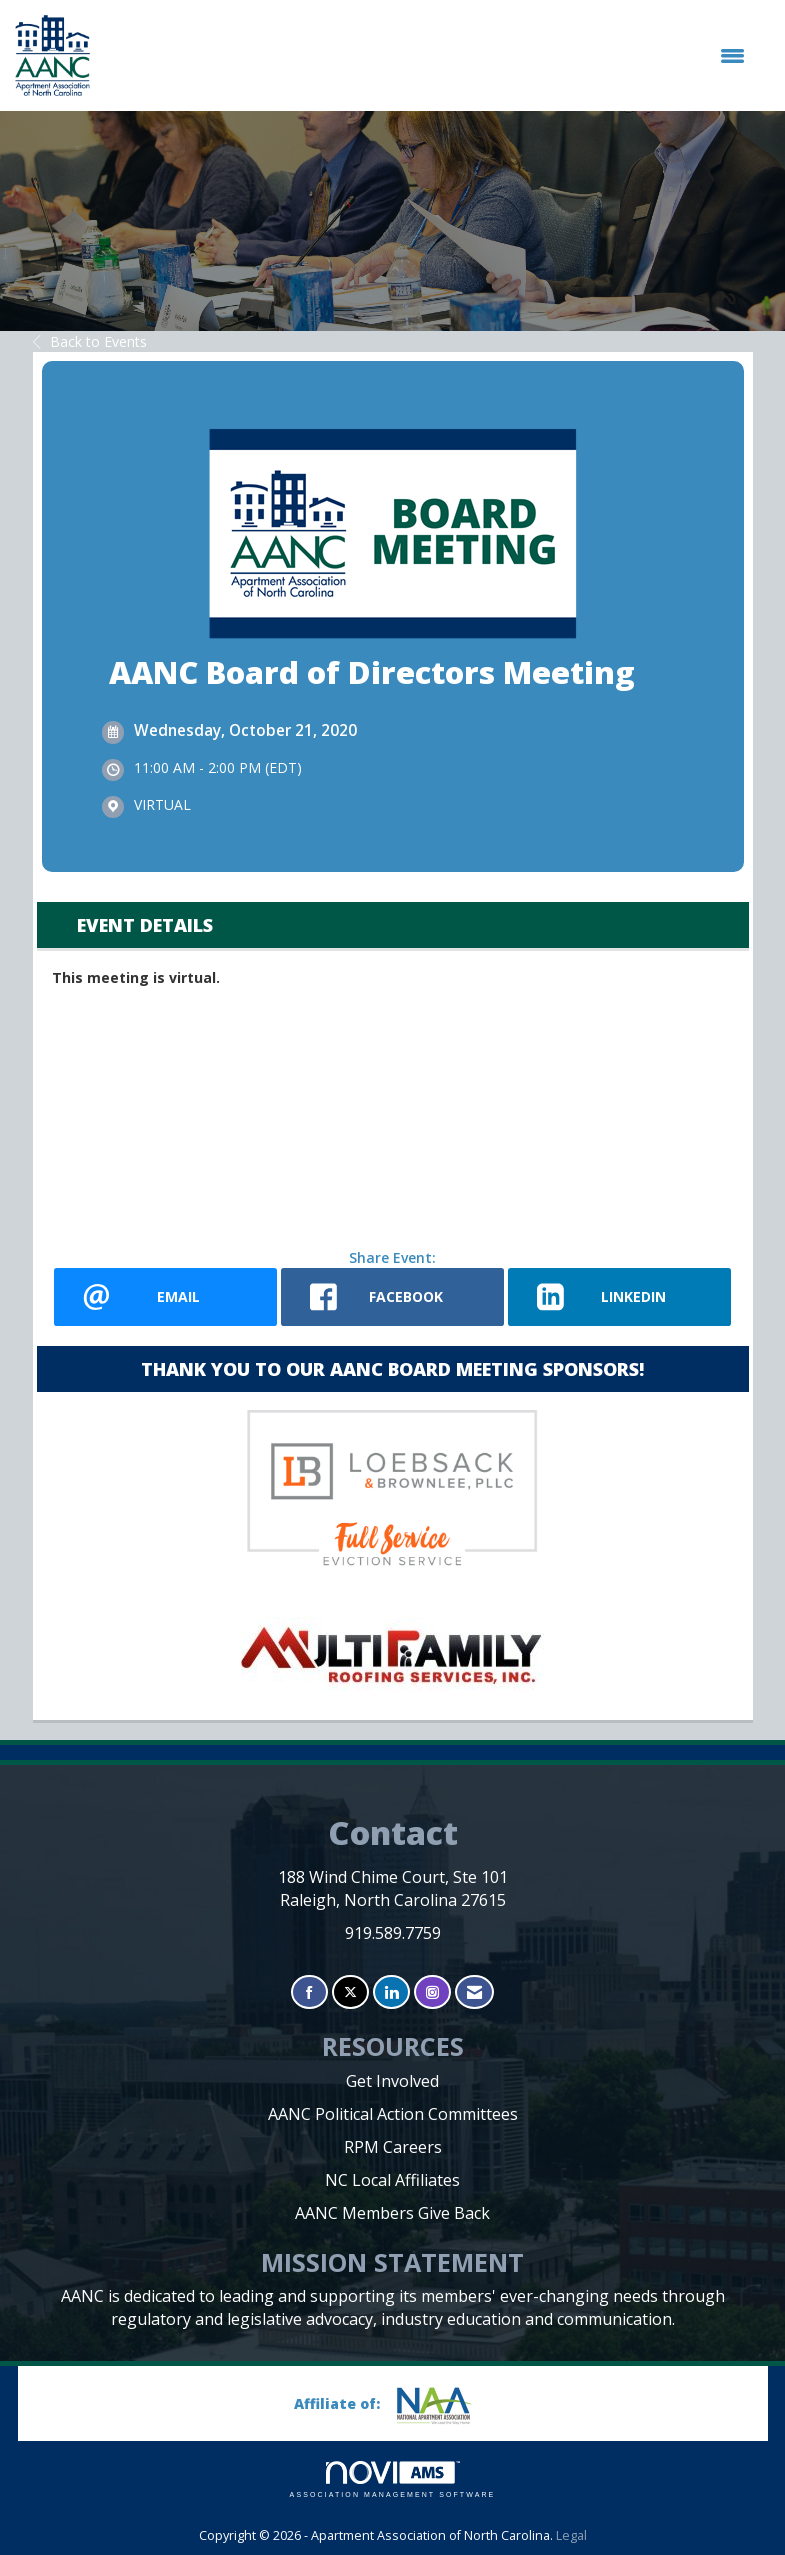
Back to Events (90, 341)
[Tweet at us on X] (350, 1992)
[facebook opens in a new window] (392, 1297)
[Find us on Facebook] (309, 1992)
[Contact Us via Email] (474, 1992)
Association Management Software (393, 2479)
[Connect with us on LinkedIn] (391, 1992)
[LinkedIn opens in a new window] (619, 1297)
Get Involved (392, 2081)
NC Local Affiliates (392, 2180)
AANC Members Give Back (392, 2213)
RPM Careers (393, 2147)
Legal (571, 2535)
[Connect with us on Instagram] (432, 1992)
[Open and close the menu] (428, 56)
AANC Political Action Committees (393, 2114)
